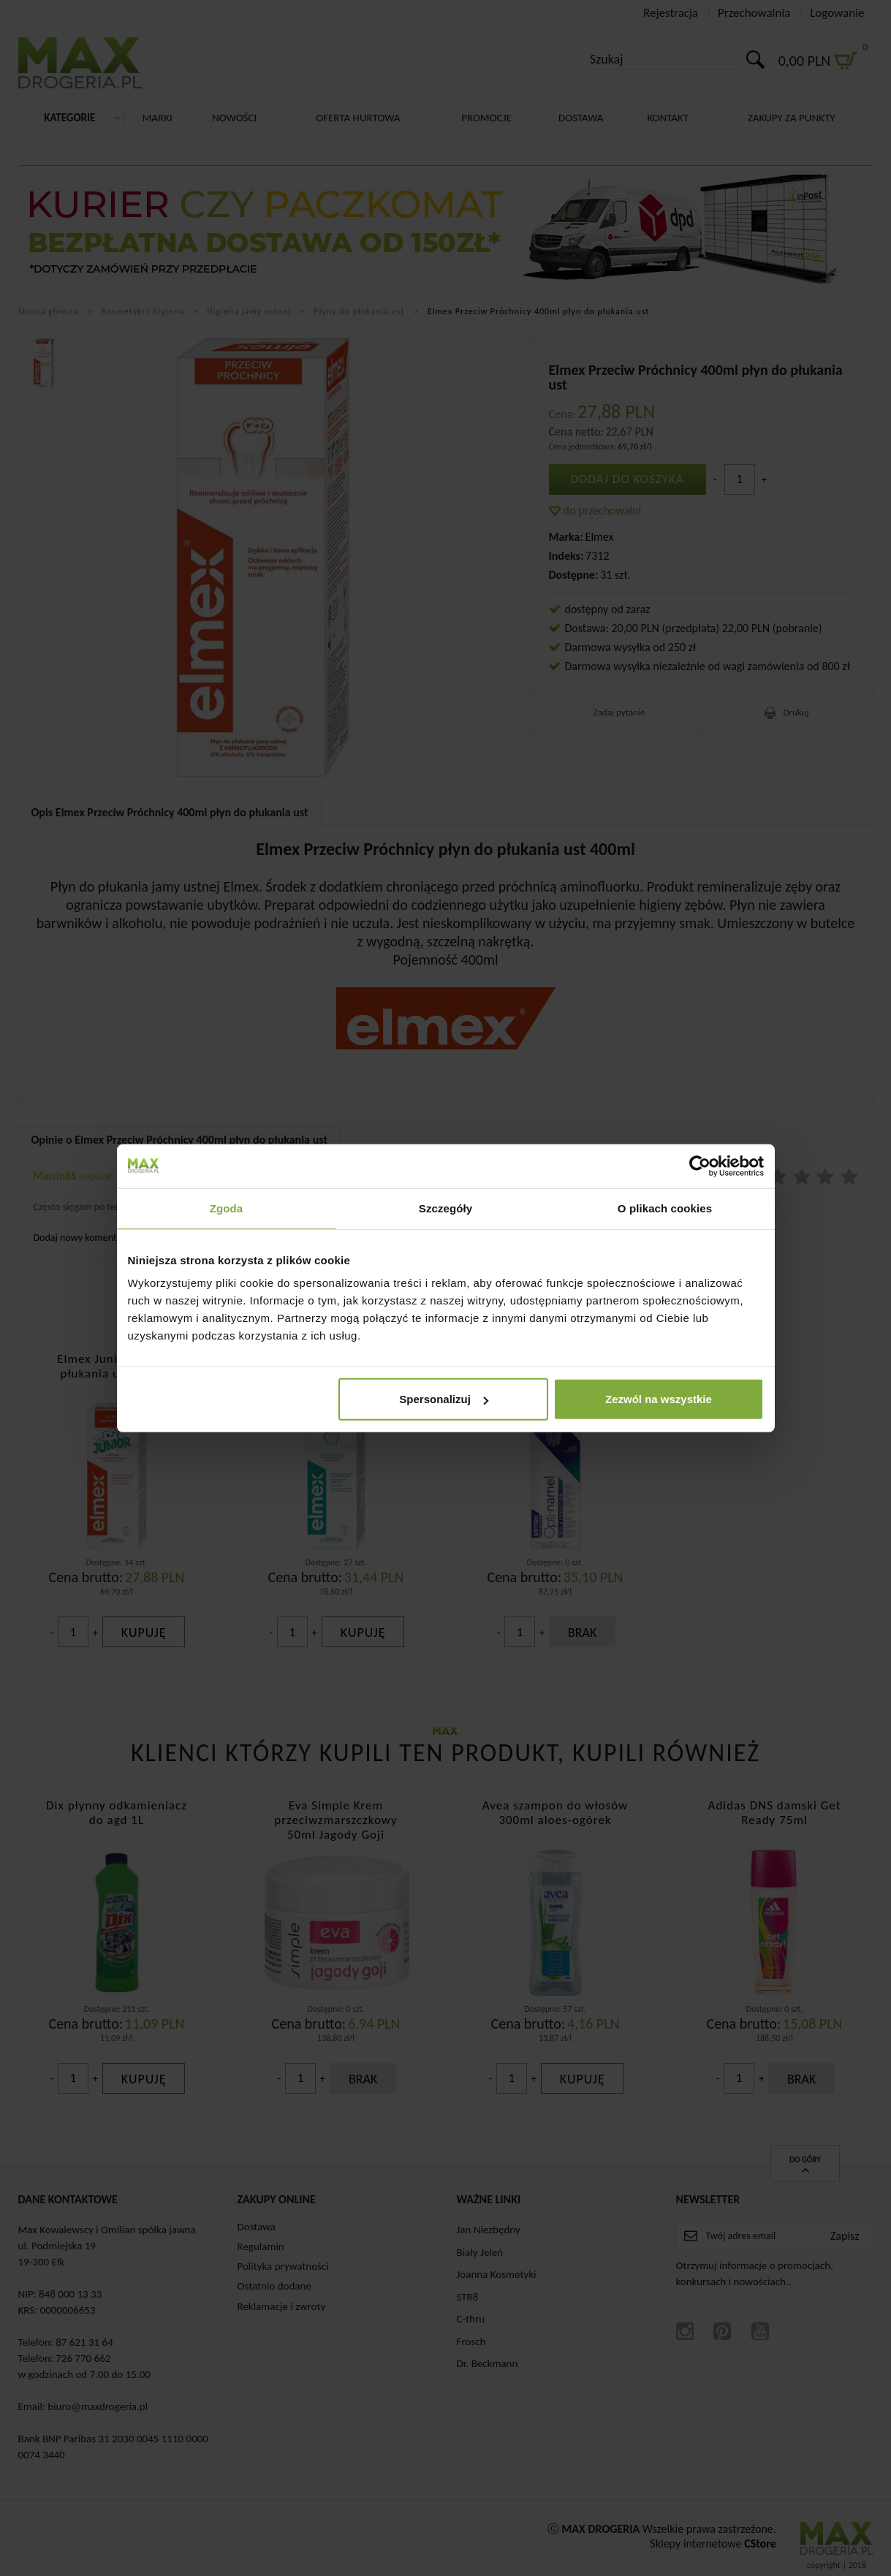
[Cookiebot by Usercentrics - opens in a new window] (700, 1166)
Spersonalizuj (443, 1399)
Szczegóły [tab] (445, 1207)
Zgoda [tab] (226, 1207)
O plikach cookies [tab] (665, 1207)
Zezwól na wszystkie (658, 1399)
